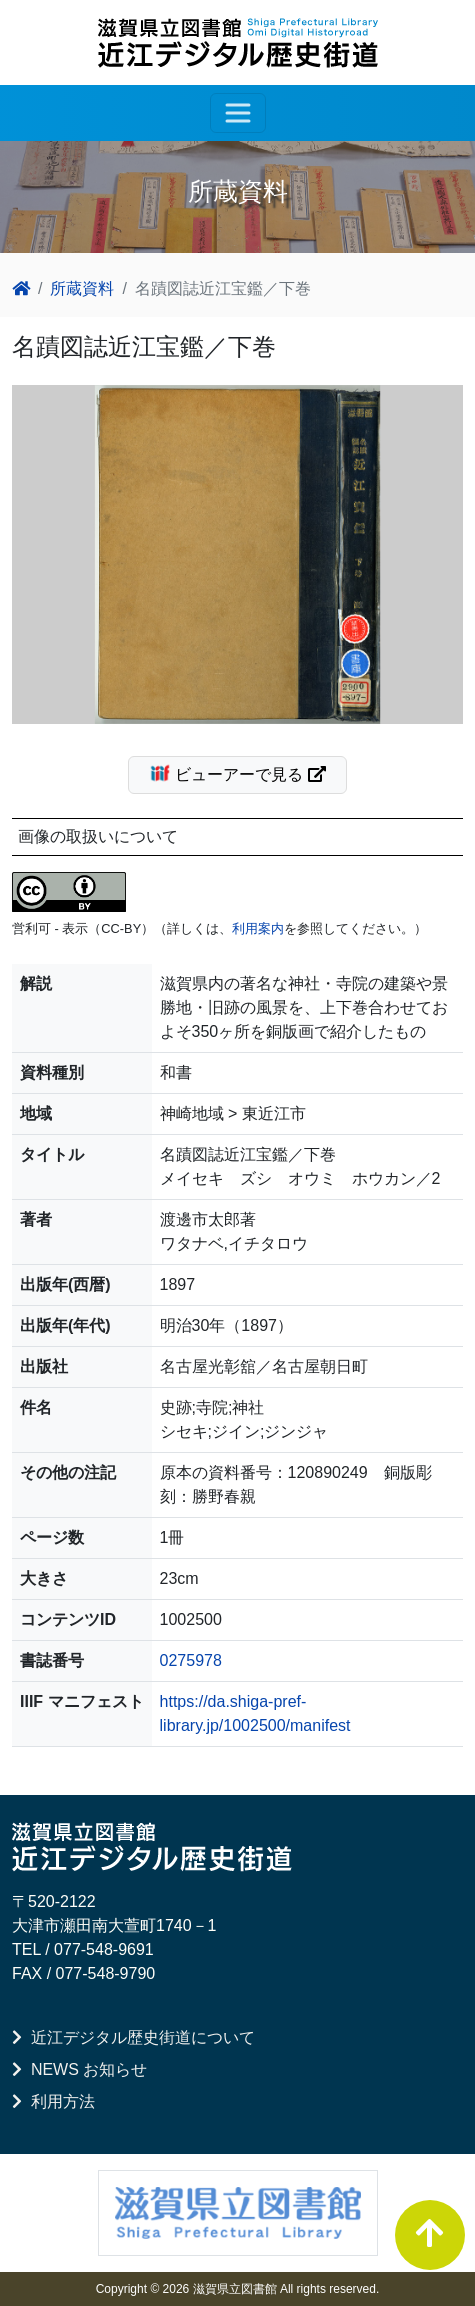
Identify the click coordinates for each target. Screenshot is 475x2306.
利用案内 (258, 928)
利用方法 (53, 2101)
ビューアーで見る (245, 773)
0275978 (191, 1660)
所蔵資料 (82, 288)
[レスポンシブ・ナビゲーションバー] (238, 113)
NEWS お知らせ (79, 2069)
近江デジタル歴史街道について (133, 2037)
